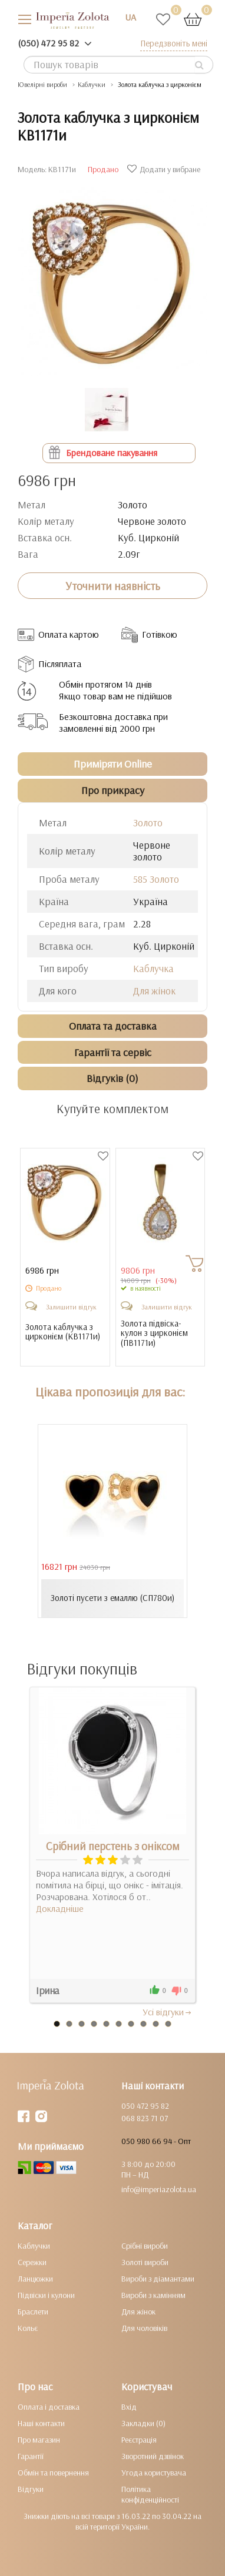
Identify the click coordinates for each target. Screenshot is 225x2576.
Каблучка (153, 968)
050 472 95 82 (145, 2106)
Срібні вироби (144, 2245)
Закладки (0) (143, 2423)
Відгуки (31, 2489)
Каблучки (34, 2245)
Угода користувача (153, 2472)
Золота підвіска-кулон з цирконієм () (154, 1333)
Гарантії (31, 2456)
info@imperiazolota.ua (158, 2189)
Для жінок (154, 990)
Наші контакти (41, 2423)
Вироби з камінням (153, 2295)
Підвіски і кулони (46, 2295)
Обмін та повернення (53, 2472)
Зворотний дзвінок (152, 2456)
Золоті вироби (144, 2262)
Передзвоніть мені (173, 43)
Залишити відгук (71, 1306)
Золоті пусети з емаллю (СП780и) (112, 1597)
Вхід (129, 2406)
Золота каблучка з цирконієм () (62, 1332)
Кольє (28, 2328)
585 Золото (156, 879)
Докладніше (60, 1908)
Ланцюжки (35, 2278)
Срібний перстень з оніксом (113, 1846)
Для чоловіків (144, 2328)
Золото (148, 822)
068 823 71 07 (144, 2118)
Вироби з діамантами (157, 2278)
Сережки (32, 2262)
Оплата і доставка (49, 2406)
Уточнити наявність (112, 586)
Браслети (33, 2311)
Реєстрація (139, 2439)
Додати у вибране (165, 169)
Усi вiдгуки (168, 2012)
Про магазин (39, 2439)
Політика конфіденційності (150, 2494)
